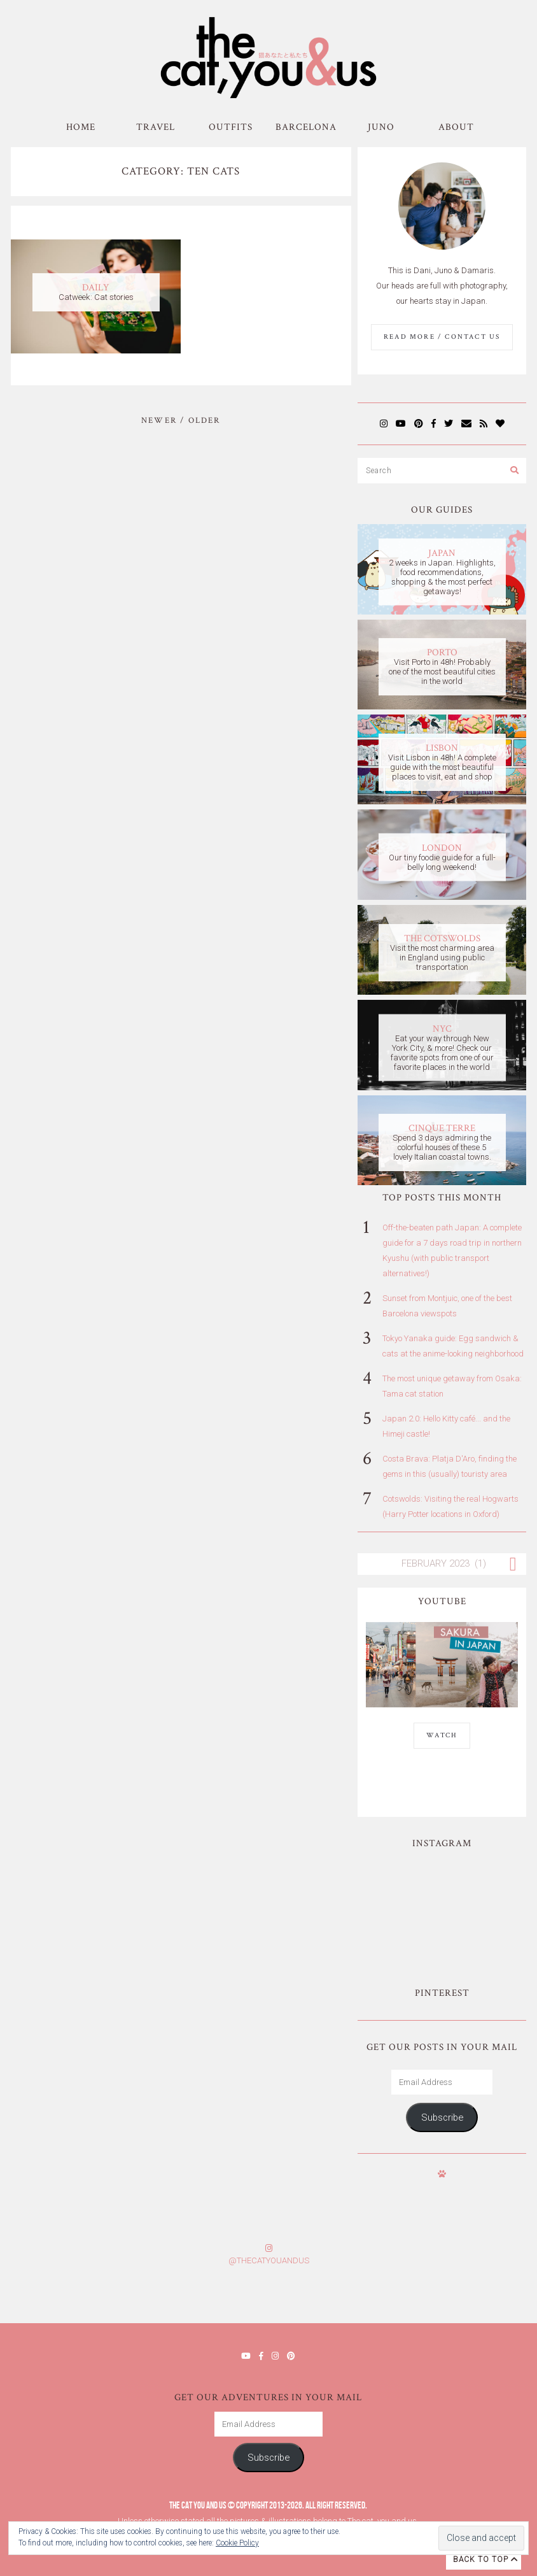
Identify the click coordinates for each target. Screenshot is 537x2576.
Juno (381, 127)
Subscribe (442, 2117)
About (456, 127)
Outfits (231, 127)
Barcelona (306, 127)
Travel (155, 127)
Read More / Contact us (442, 336)
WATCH (441, 1735)
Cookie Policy (237, 2542)
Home (80, 127)
